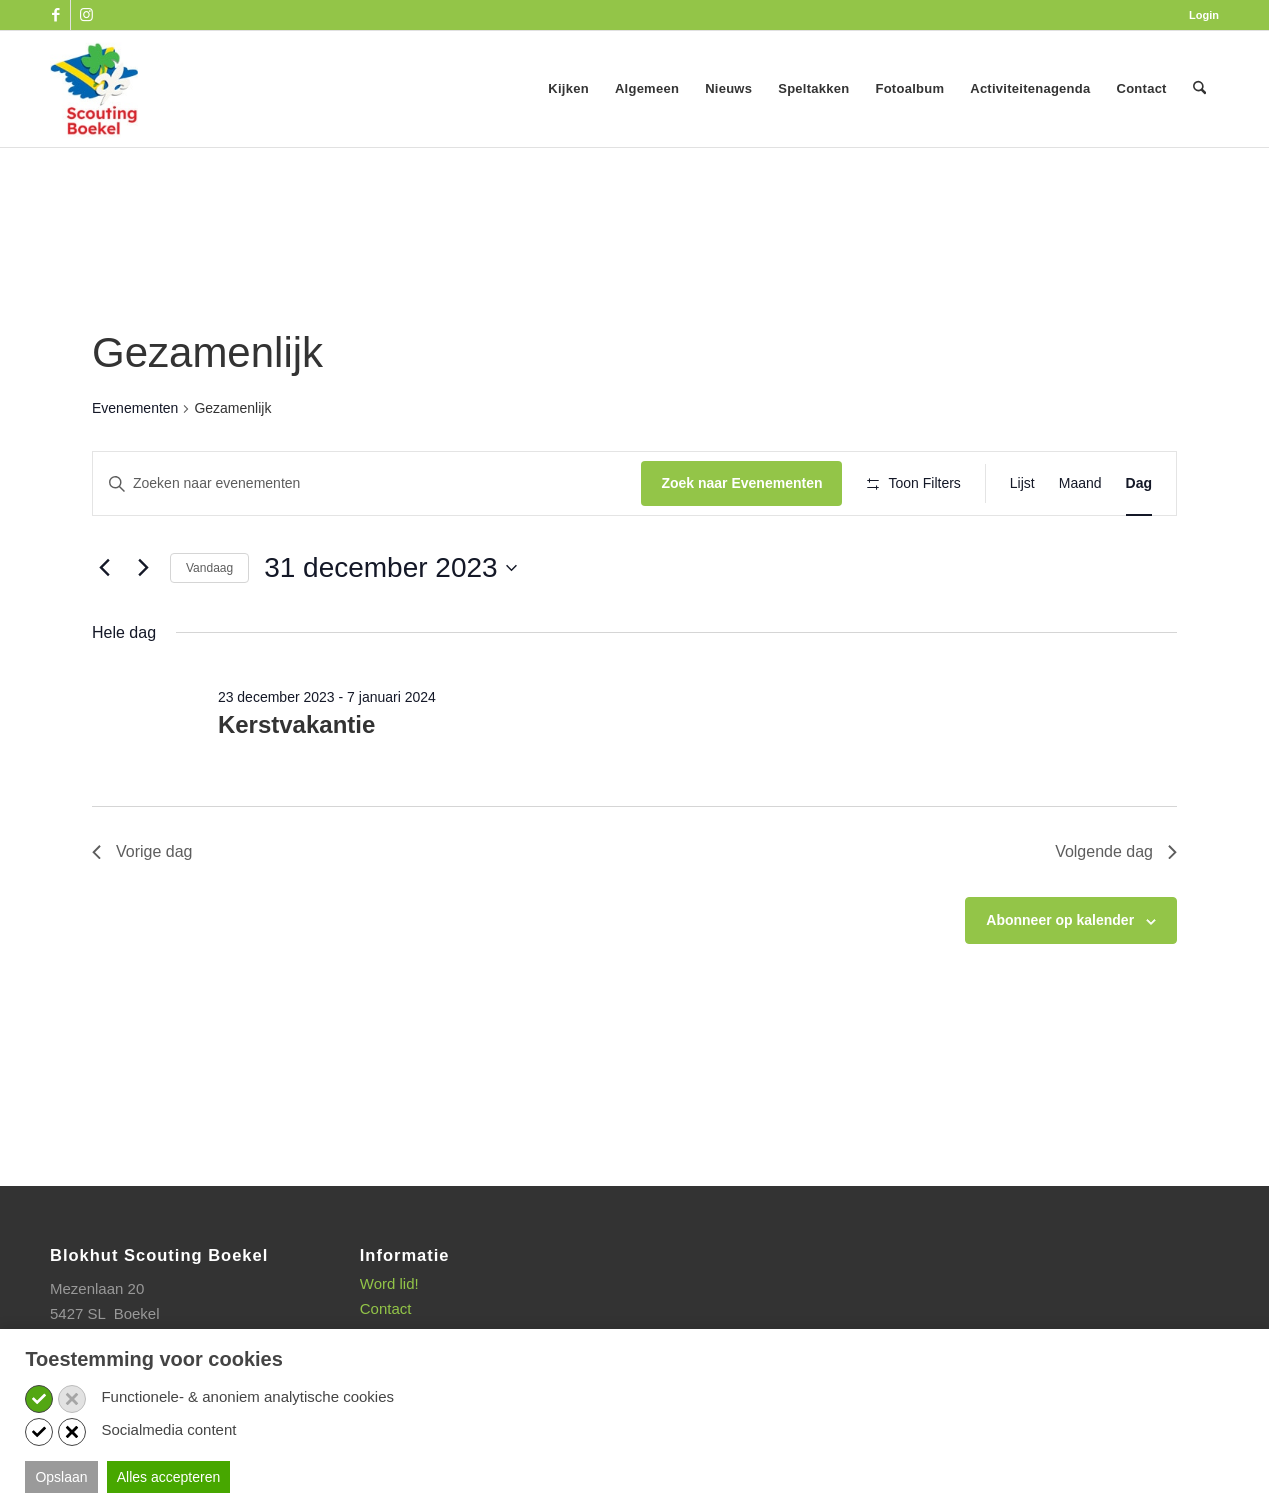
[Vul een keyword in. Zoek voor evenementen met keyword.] (358, 483)
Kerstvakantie (296, 783)
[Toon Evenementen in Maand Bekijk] (1080, 483)
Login (1204, 15)
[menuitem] (1199, 15)
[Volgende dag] (143, 626)
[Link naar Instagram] (86, 15)
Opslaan (61, 1477)
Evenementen (135, 408)
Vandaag (209, 626)
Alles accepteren (169, 1477)
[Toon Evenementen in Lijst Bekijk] (1022, 483)
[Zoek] (1199, 89)
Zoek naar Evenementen (723, 483)
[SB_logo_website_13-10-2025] (94, 89)
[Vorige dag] (104, 626)
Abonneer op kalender (1060, 979)
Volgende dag (1116, 910)
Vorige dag (142, 910)
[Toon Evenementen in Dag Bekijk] (1139, 483)
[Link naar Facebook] (55, 15)
